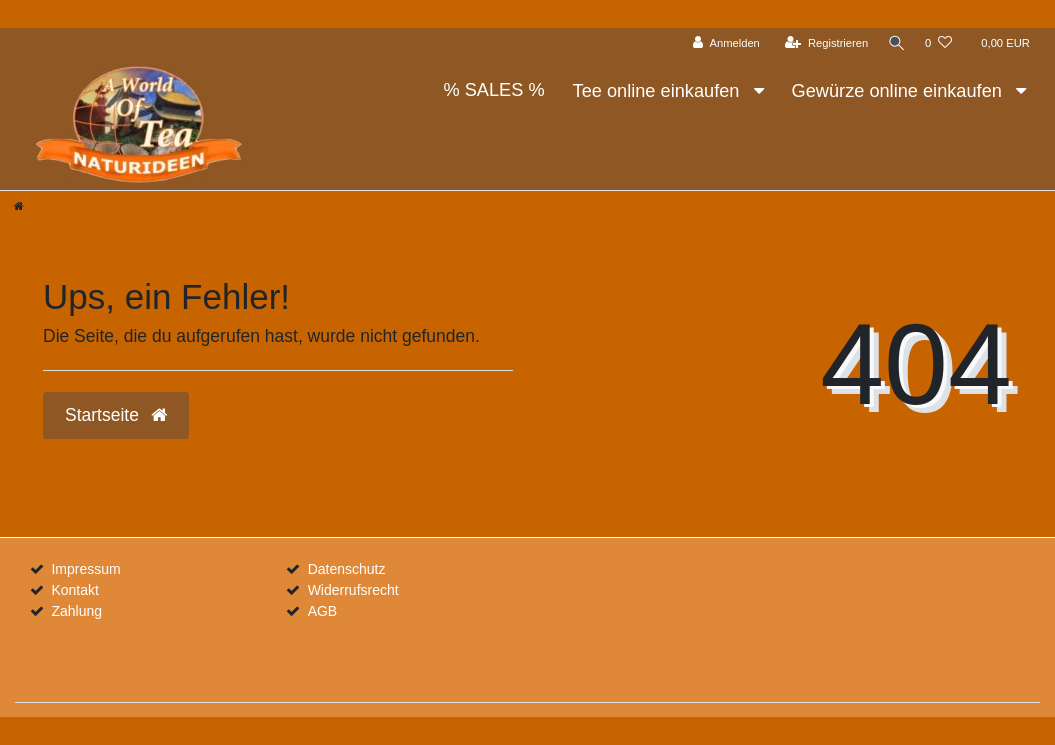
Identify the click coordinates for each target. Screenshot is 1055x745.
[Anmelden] (721, 43)
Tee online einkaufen (659, 91)
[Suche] (894, 43)
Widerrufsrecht (353, 590)
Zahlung (76, 611)
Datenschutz (347, 569)
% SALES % (493, 90)
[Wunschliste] (938, 43)
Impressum (85, 569)
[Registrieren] (821, 43)
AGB (323, 611)
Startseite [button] (116, 415)
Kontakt (74, 590)
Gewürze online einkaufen (899, 91)
